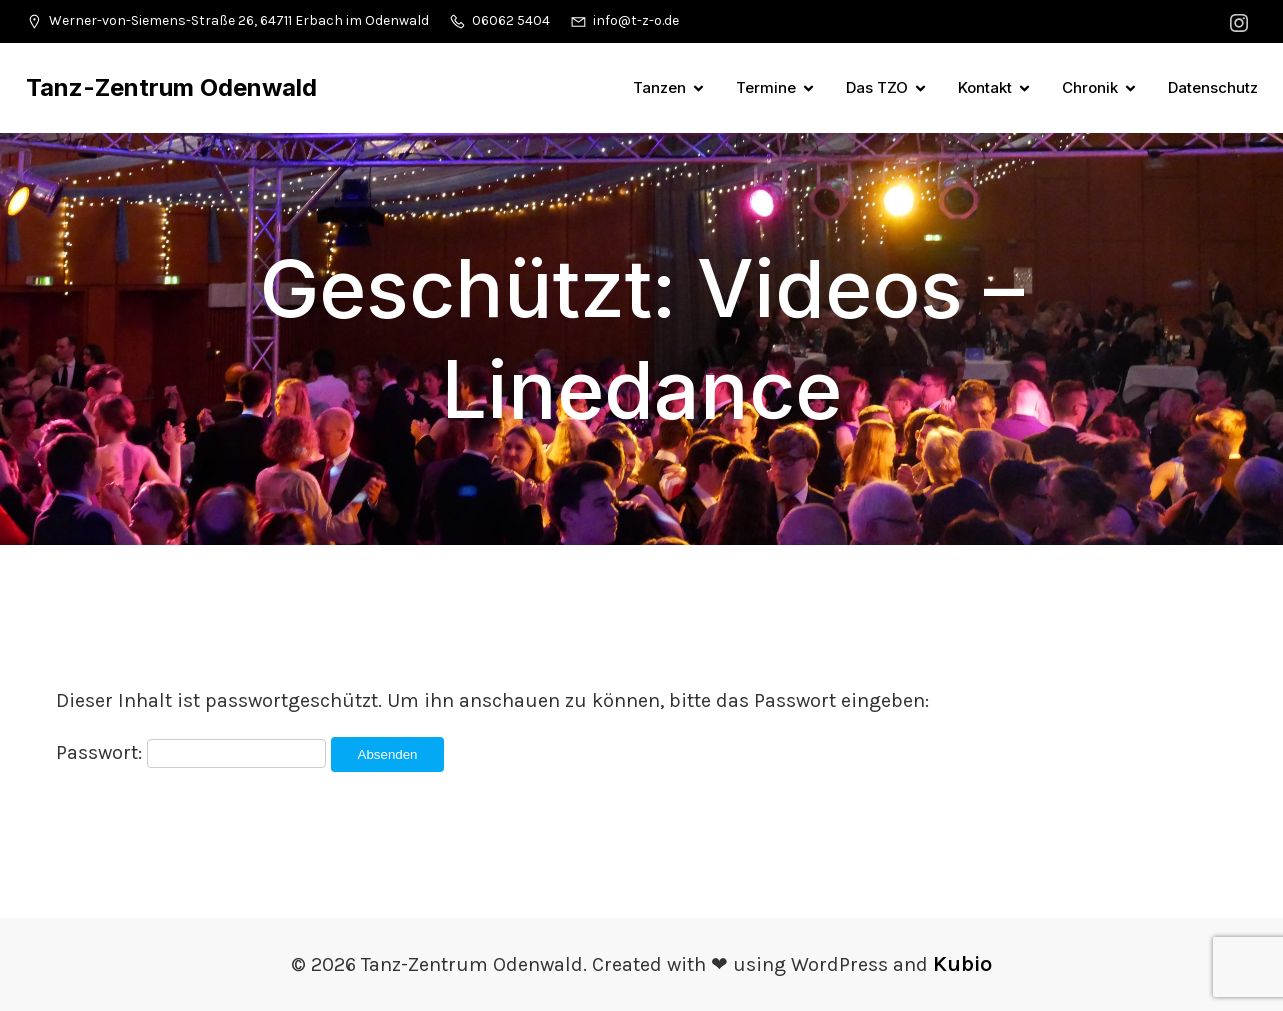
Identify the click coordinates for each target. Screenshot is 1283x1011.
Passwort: (191, 752)
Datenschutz (1213, 87)
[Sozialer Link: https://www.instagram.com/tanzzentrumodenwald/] (1241, 21)
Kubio (962, 964)
